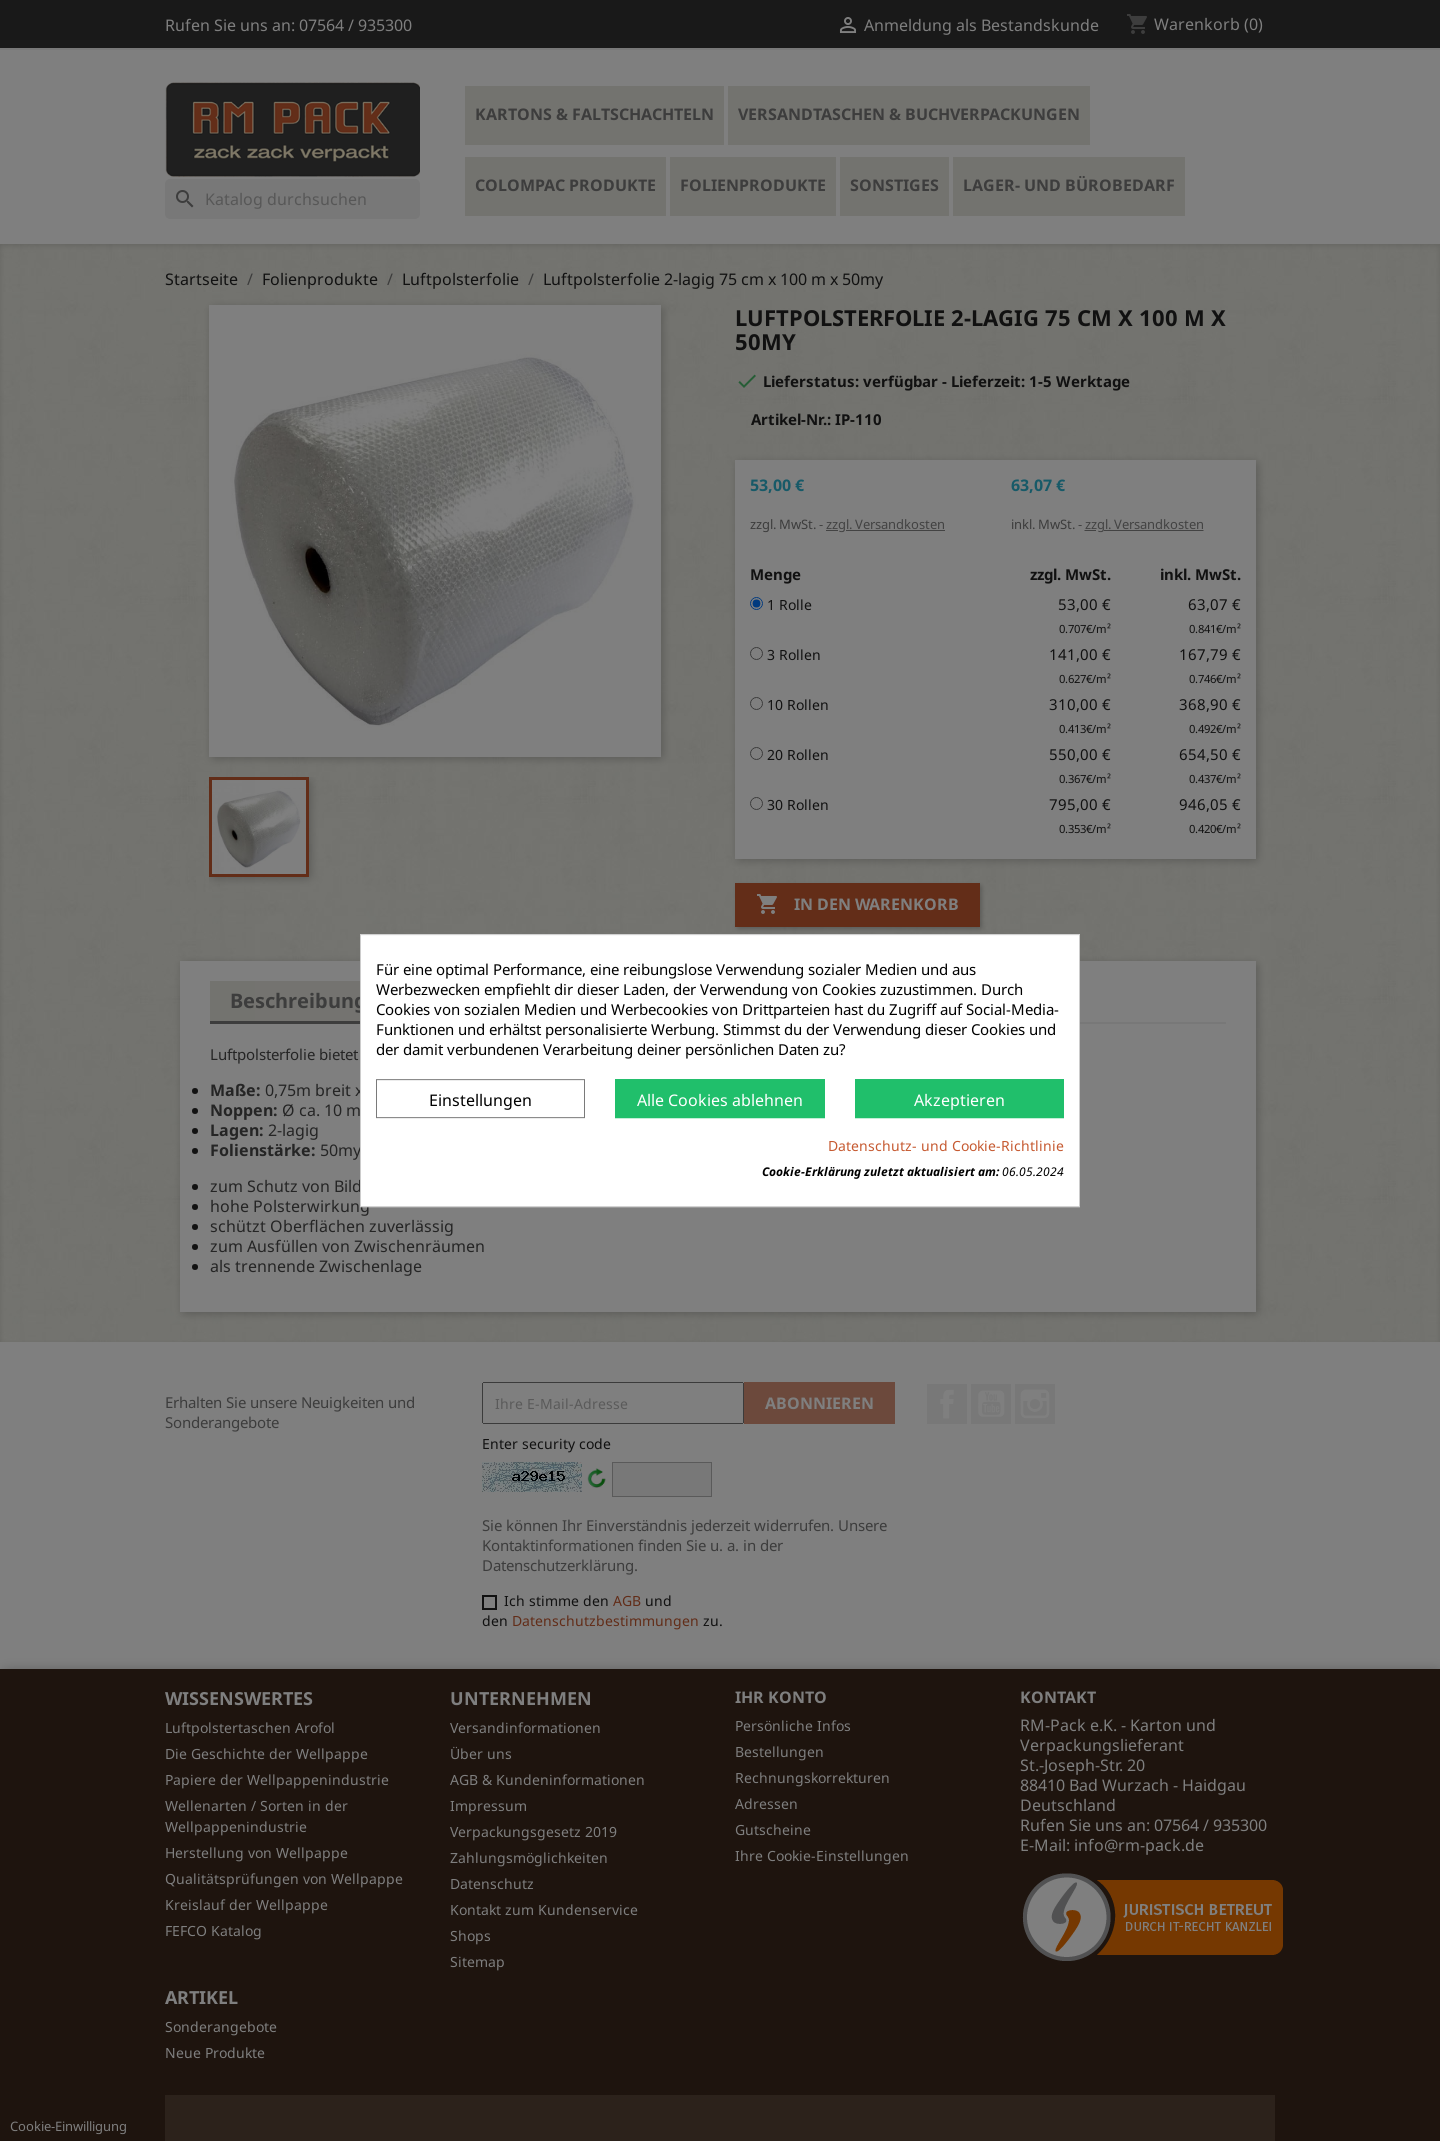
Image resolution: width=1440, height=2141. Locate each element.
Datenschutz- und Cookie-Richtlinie (946, 1145)
